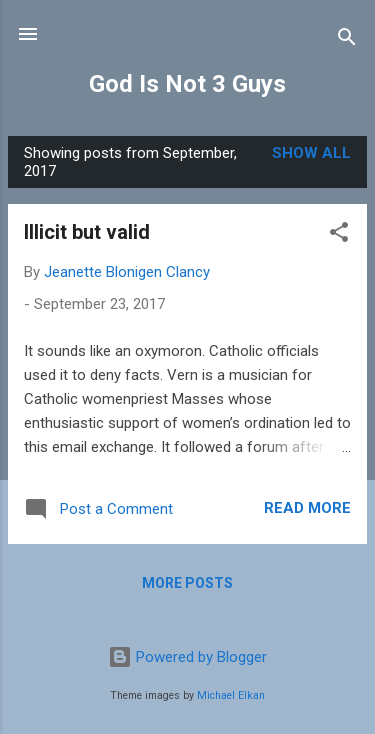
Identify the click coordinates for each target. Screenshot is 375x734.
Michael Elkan (231, 695)
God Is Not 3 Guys (187, 84)
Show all (311, 153)
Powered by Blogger (187, 657)
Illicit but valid (87, 232)
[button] (339, 235)
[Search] (347, 40)
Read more (307, 508)
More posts (187, 583)
